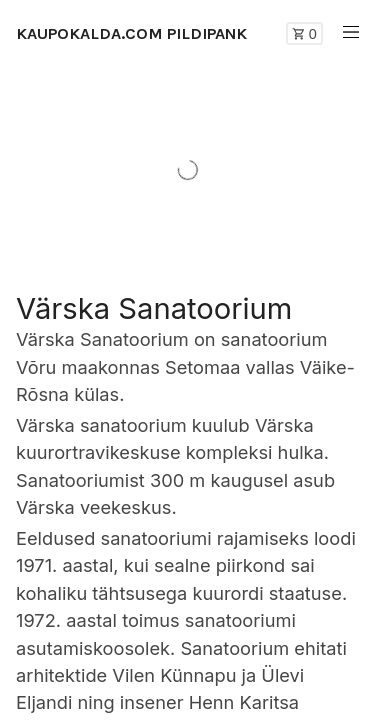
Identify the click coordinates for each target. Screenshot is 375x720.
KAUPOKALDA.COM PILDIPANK (131, 33)
